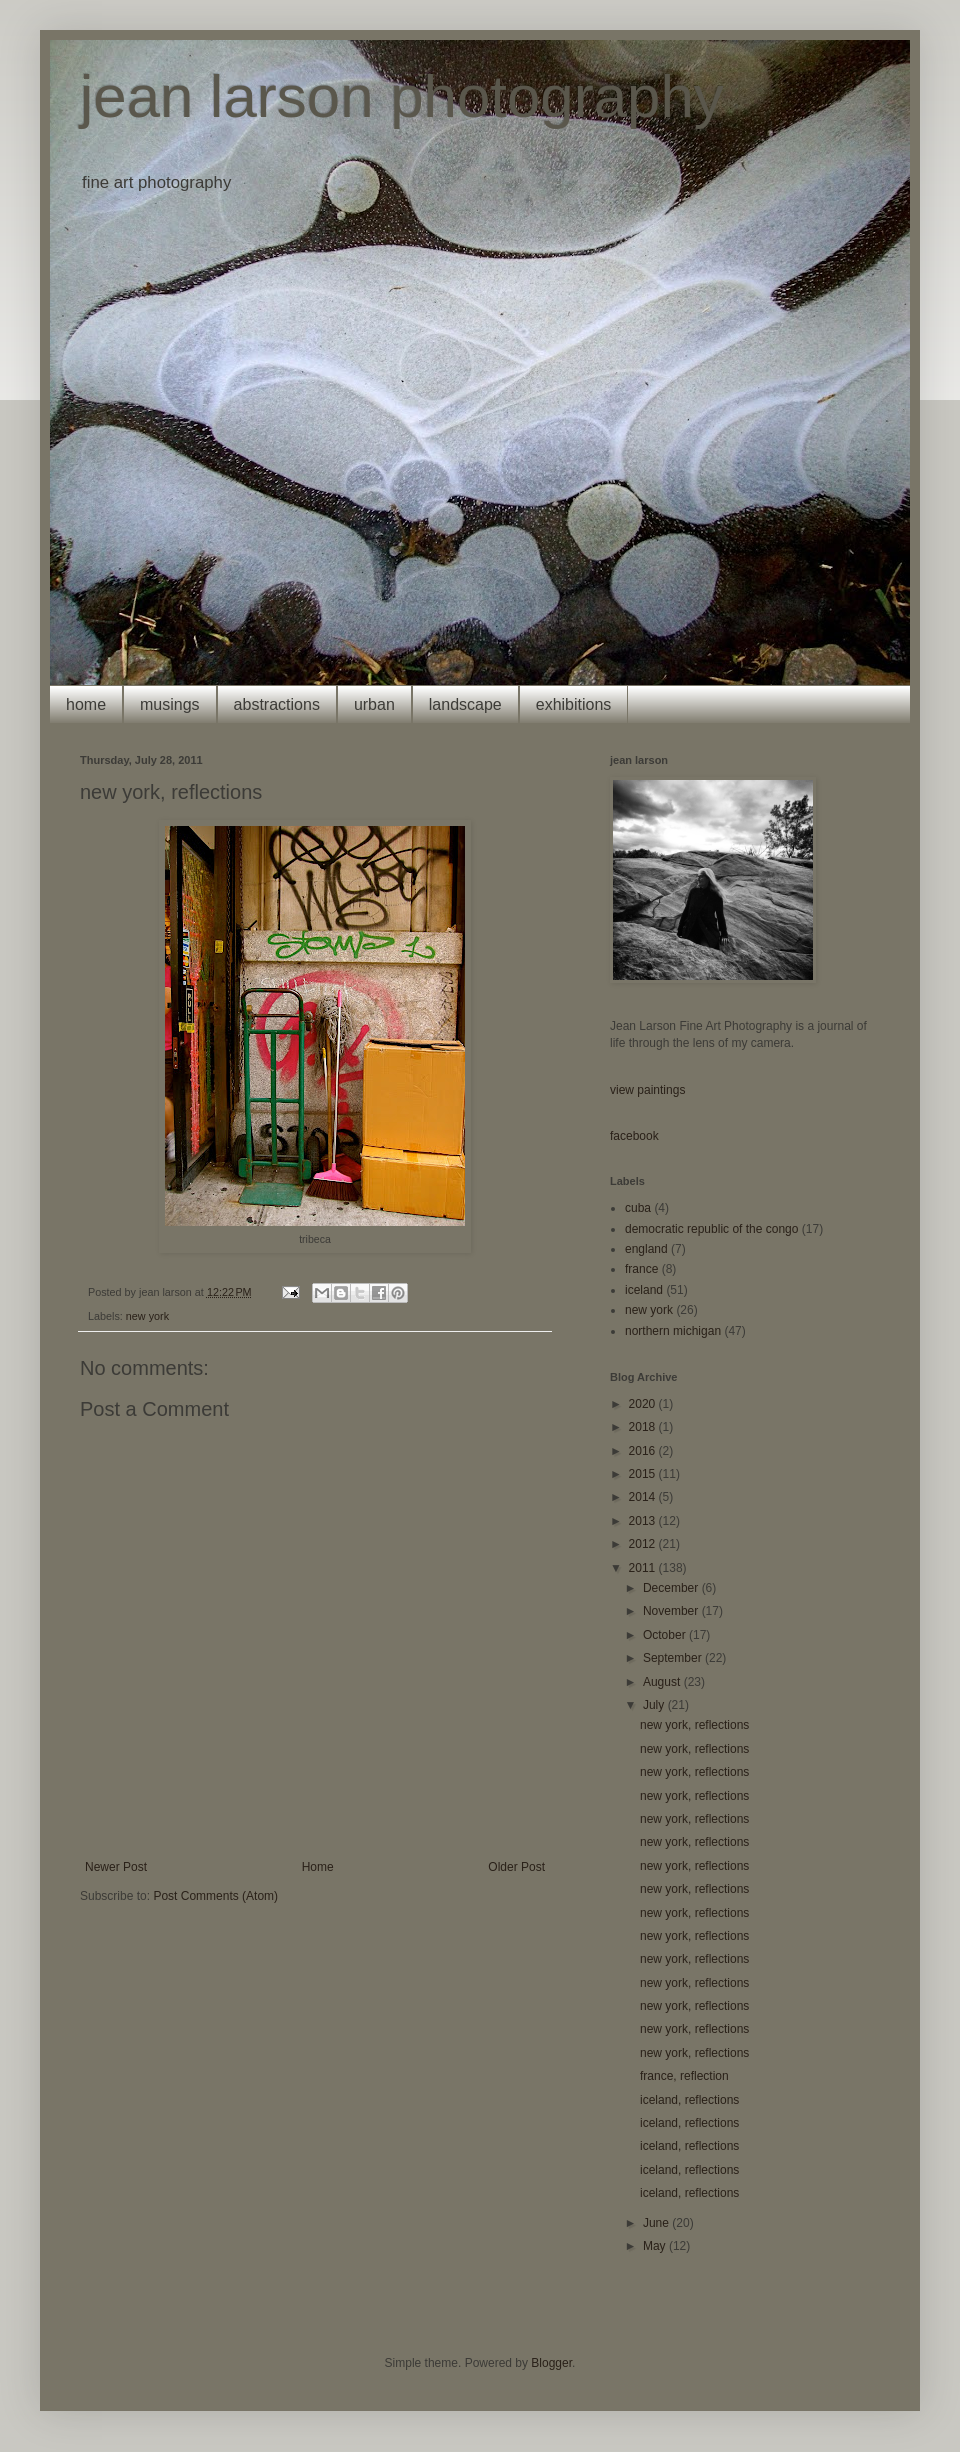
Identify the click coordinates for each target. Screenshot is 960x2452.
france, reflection (684, 2076)
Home (318, 1867)
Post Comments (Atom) (215, 1896)
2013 (644, 1521)
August (663, 1682)
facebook (634, 1136)
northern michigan (673, 1331)
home (86, 704)
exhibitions (574, 704)
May (656, 2246)
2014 (644, 1497)
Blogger (551, 2363)
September (674, 1658)
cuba (638, 1208)
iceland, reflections (689, 2100)
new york (147, 1316)
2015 (644, 1474)
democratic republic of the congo (711, 1229)
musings (170, 704)
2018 (644, 1427)
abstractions (277, 704)
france (641, 1269)
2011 (644, 1568)
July (655, 1705)
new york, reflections (694, 1725)
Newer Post (116, 1867)
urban (374, 704)
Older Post (516, 1867)
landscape (465, 704)
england (646, 1249)
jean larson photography (402, 96)
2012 (644, 1544)
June (657, 2223)
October (666, 1635)
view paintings (647, 1090)
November (672, 1611)
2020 (644, 1404)
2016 (644, 1451)
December (672, 1588)
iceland (644, 1290)
